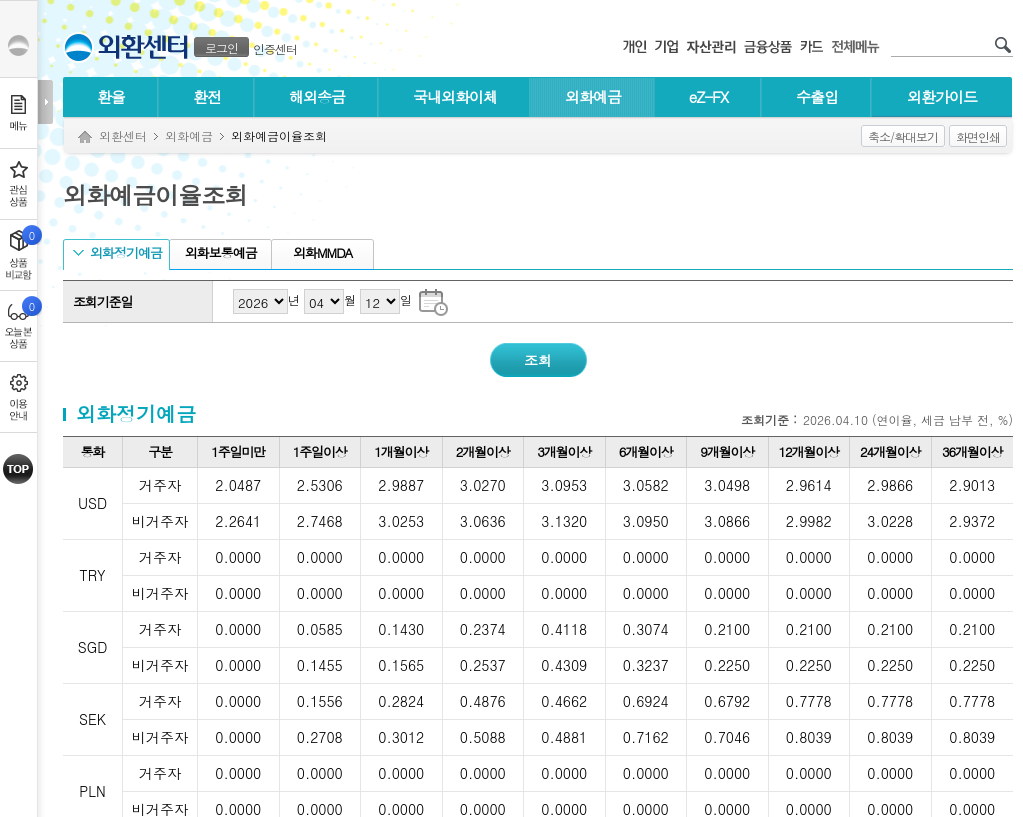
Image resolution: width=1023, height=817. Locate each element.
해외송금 (317, 96)
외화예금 (593, 96)
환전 (207, 96)
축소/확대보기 (903, 136)
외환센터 (123, 135)
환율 (111, 96)
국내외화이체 (455, 96)
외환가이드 (942, 96)
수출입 (817, 96)
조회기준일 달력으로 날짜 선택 (433, 301)
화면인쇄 (978, 136)
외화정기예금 (117, 252)
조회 (538, 360)
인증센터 (275, 48)
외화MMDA (321, 252)
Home (85, 137)
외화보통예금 (218, 252)
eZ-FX (708, 96)
